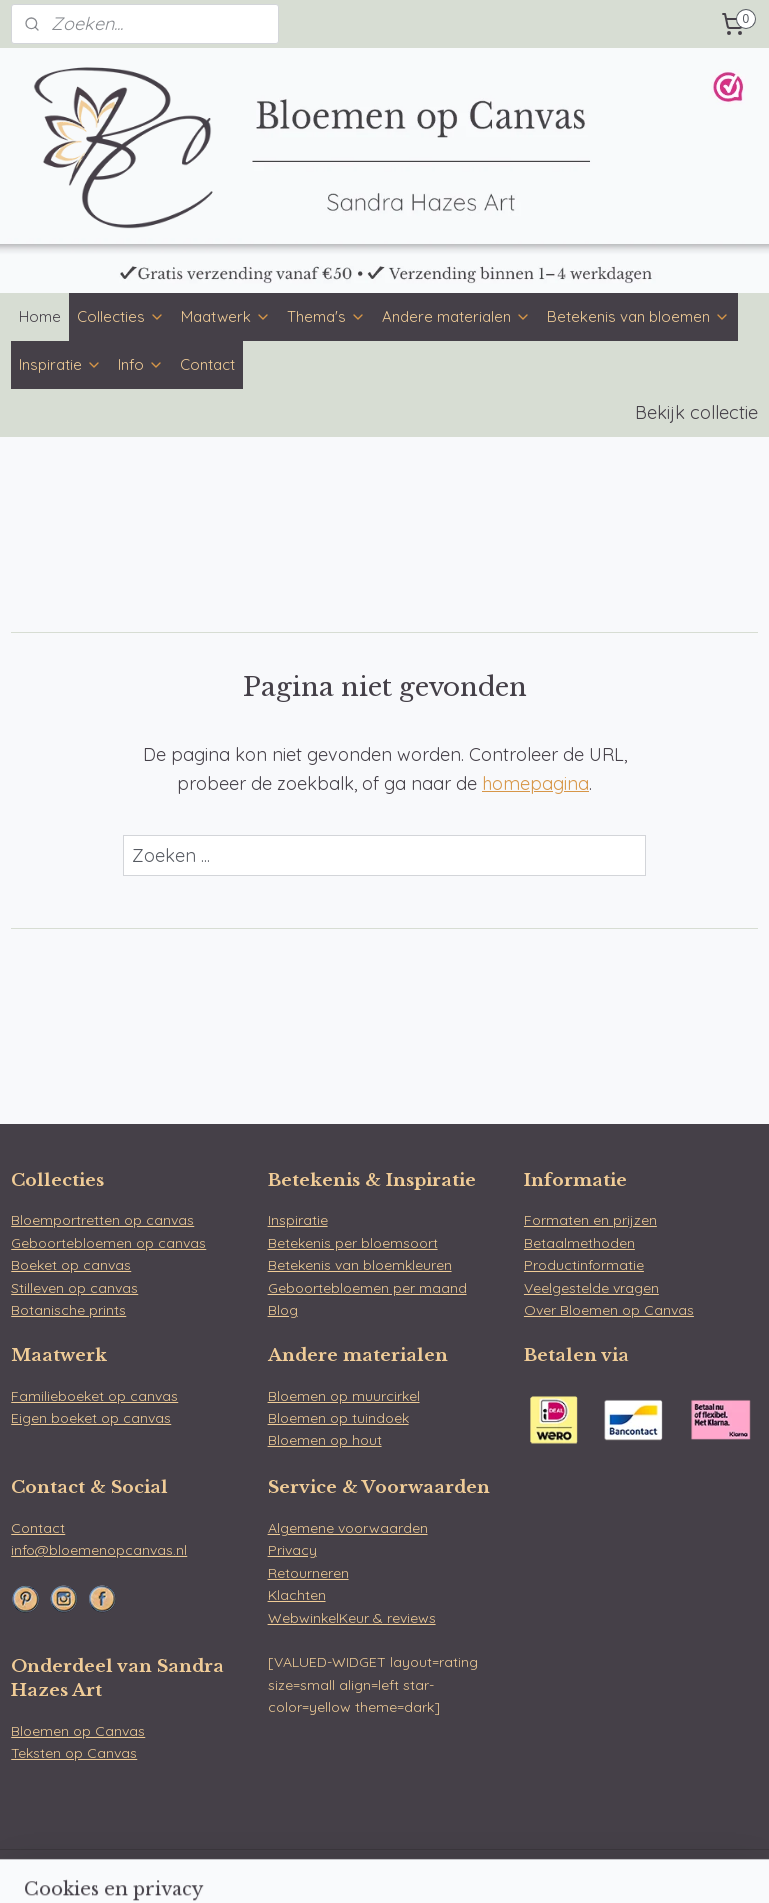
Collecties (121, 316)
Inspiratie (60, 364)
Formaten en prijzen (590, 1220)
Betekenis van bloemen (638, 316)
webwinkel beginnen (439, 1866)
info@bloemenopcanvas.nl (99, 1550)
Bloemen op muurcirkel (344, 1396)
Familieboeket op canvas (94, 1396)
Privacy (292, 1550)
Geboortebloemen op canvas (108, 1243)
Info (141, 364)
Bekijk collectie (696, 412)
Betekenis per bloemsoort (353, 1243)
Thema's (326, 316)
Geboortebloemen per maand (367, 1288)
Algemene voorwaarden (348, 1528)
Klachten (297, 1595)
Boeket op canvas (71, 1265)
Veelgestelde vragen (591, 1288)
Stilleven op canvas (74, 1288)
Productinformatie (584, 1265)
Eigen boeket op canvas (91, 1418)
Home (40, 316)
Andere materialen (456, 316)
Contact (207, 364)
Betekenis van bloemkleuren (360, 1265)
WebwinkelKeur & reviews (352, 1618)
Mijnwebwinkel (606, 1866)
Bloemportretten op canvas (102, 1220)
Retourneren (308, 1573)
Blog (283, 1310)
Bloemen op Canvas (78, 1731)
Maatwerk (226, 316)
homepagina (535, 783)
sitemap (331, 1866)
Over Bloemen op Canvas (609, 1310)
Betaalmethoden (579, 1243)
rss (369, 1866)
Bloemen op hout (325, 1440)
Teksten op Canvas (74, 1753)
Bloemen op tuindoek (338, 1418)
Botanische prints (68, 1310)
